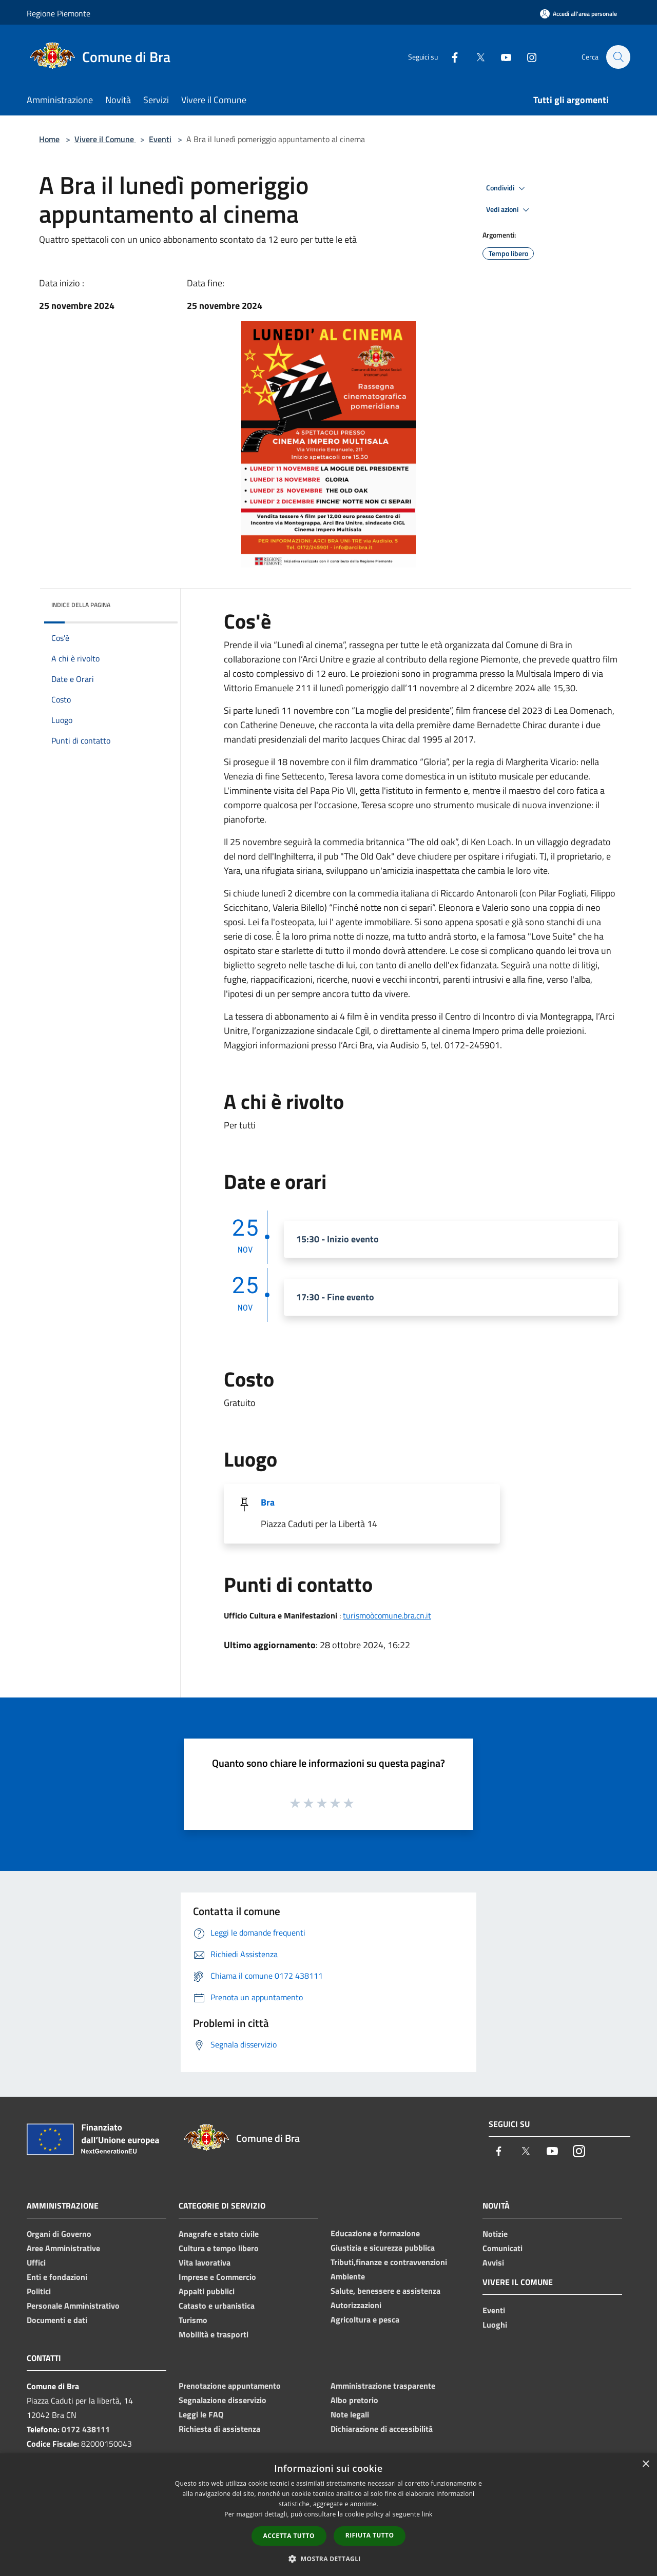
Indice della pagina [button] (80, 605)
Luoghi (494, 2324)
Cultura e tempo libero (219, 2248)
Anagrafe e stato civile (219, 2234)
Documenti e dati (57, 2320)
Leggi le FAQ (201, 2414)
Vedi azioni (509, 210)
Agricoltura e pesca (365, 2319)
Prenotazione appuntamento (230, 2385)
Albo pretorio (354, 2400)
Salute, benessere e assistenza (385, 2291)
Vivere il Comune (105, 139)
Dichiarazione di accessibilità (382, 2429)
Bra (268, 1502)
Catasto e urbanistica (217, 2305)
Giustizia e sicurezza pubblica (383, 2247)
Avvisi (493, 2262)
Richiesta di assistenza (219, 2429)
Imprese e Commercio (217, 2277)
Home (49, 139)
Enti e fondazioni (57, 2277)
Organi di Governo (59, 2234)
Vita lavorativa (204, 2262)
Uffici (36, 2262)
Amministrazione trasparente (383, 2385)
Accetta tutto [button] (289, 2535)
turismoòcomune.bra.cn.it (387, 1615)
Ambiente (348, 2276)
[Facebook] (449, 57)
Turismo (193, 2320)
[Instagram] (526, 57)
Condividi (507, 188)
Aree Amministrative (63, 2248)
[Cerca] (618, 57)
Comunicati (502, 2248)
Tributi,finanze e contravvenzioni (389, 2262)
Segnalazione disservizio (222, 2400)
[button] (328, 2558)
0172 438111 (86, 2429)
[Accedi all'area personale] (578, 14)
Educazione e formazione (375, 2233)
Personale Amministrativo (73, 2305)
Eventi (160, 139)
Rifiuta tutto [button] (369, 2535)
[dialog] (328, 2514)
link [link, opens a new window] (427, 2514)
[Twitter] (475, 57)
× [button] (645, 2464)
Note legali (350, 2414)
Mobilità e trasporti (213, 2334)
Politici (39, 2291)
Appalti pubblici (207, 2291)
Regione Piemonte (58, 13)
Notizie (495, 2234)
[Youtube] (501, 57)
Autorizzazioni (356, 2305)
